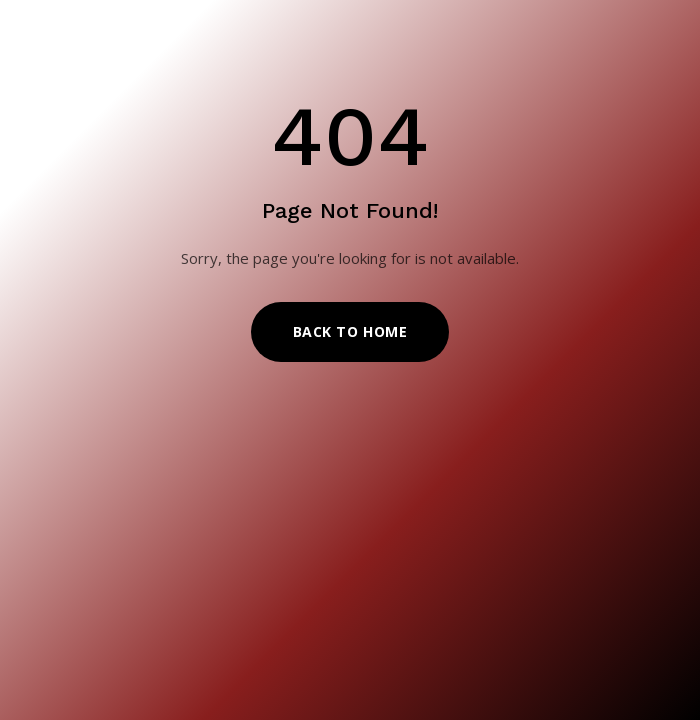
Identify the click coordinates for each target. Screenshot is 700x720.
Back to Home (350, 331)
